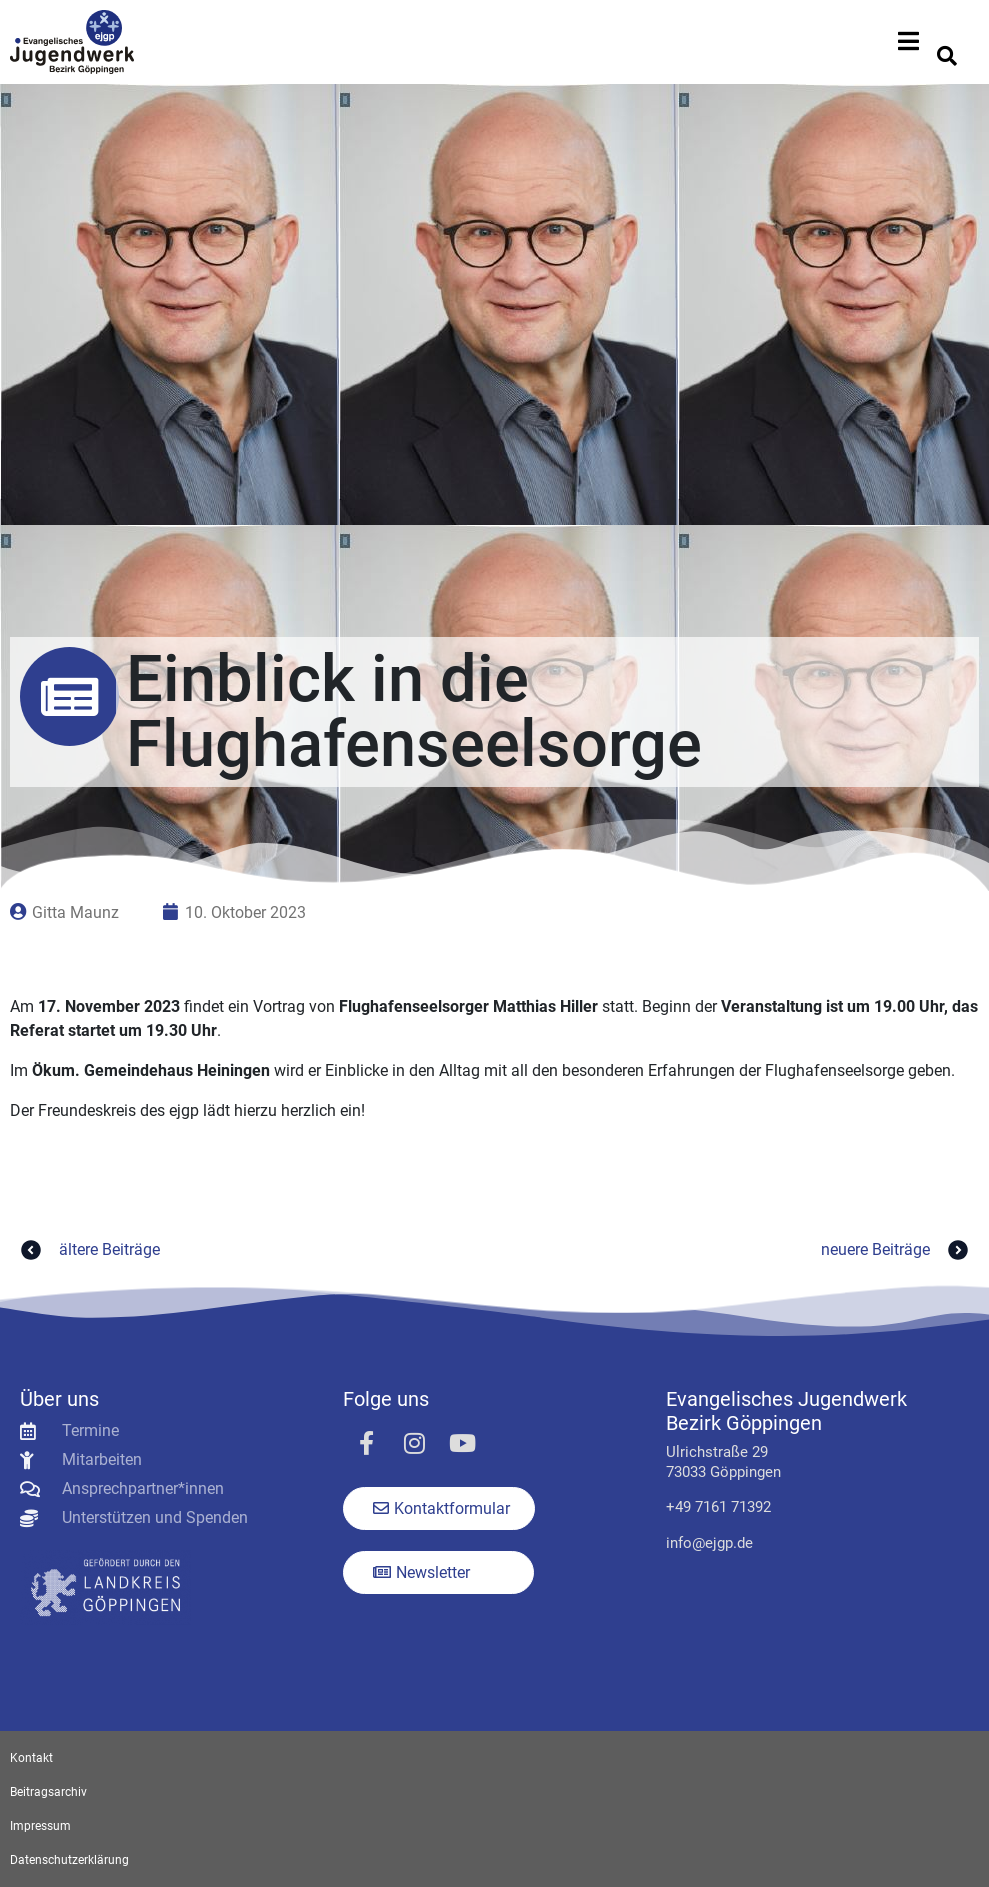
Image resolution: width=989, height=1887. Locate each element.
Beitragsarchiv (48, 1792)
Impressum (40, 1826)
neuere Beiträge (897, 1250)
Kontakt (31, 1758)
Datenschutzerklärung (69, 1860)
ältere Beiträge (87, 1250)
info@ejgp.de (709, 1543)
